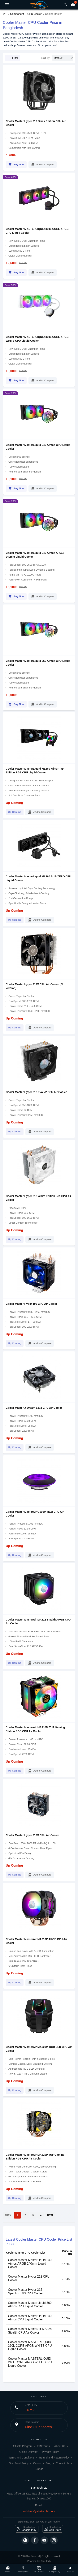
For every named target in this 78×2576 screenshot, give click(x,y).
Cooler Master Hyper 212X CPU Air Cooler (32, 1835)
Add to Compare (42, 163)
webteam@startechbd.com (39, 2511)
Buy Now (16, 163)
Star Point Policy (19, 2463)
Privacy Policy (50, 2451)
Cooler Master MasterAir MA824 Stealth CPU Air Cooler (30, 2330)
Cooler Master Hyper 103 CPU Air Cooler (31, 1303)
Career (37, 2463)
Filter (12, 58)
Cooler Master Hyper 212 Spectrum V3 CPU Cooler (25, 2291)
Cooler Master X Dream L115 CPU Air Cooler (34, 1407)
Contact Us (62, 2463)
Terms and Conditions (21, 2457)
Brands (39, 2468)
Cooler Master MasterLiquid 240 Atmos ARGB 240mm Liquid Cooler (30, 2263)
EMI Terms (43, 2446)
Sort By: (46, 58)
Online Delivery (28, 2451)
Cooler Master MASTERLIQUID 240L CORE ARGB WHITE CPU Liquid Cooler (30, 2362)
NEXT (50, 2215)
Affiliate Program (22, 2446)
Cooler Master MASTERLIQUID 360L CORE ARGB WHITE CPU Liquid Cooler (30, 2345)
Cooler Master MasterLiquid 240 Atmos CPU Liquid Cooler (30, 2317)
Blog (48, 2463)
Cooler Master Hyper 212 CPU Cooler (29, 2278)
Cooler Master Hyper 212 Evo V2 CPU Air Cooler (36, 1092)
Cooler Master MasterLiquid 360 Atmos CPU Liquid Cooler (30, 2304)
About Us (59, 2446)
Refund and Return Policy (54, 2457)
